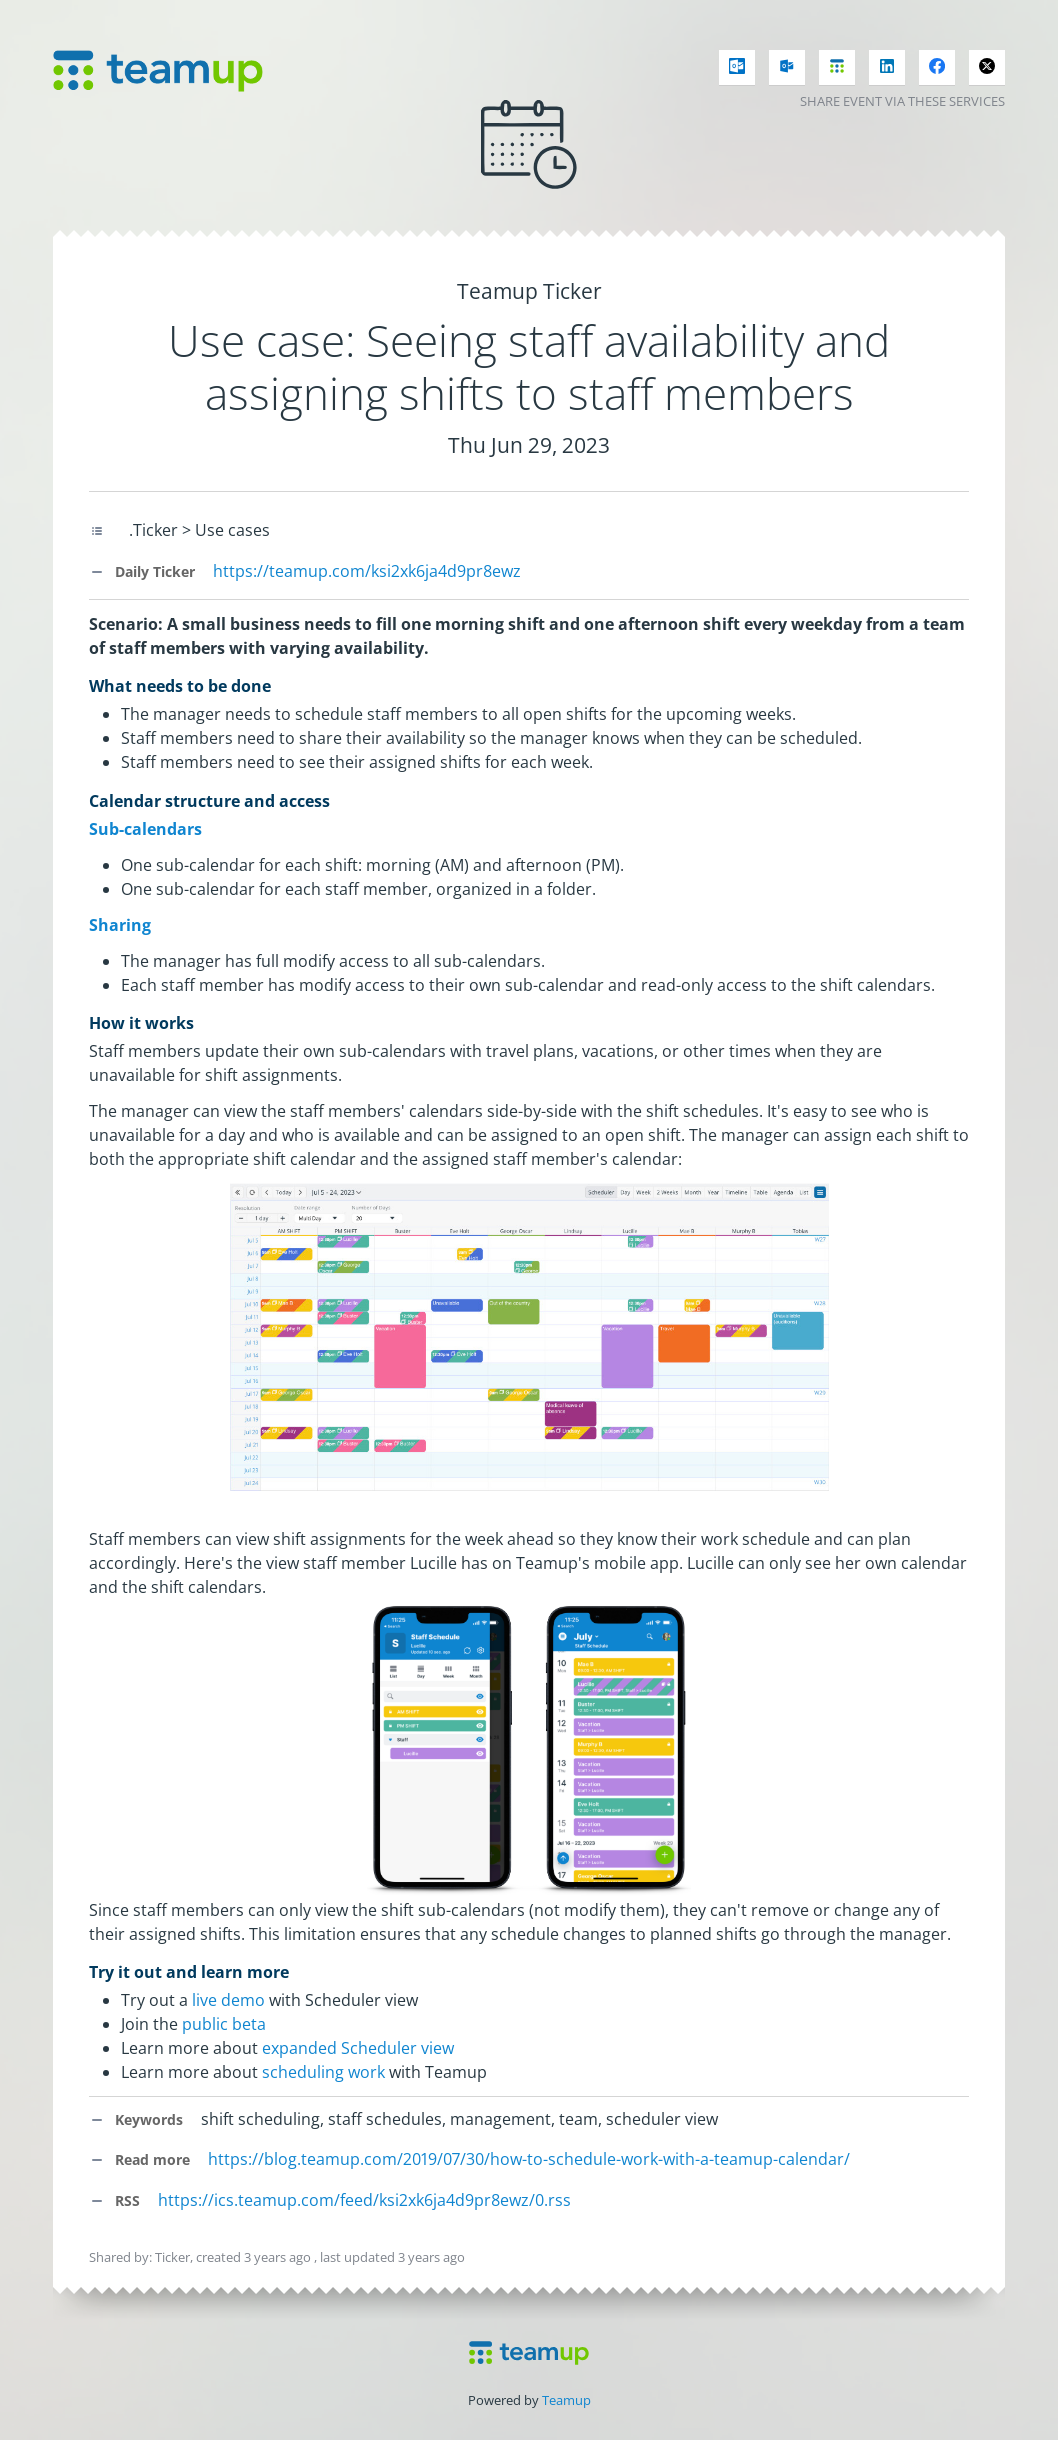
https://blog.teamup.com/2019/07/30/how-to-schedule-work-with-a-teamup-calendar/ (529, 2159)
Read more (139, 2159)
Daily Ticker (142, 571)
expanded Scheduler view (358, 2048)
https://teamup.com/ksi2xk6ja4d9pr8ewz (367, 571)
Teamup (566, 2400)
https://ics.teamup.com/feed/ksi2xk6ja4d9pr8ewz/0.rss (364, 2200)
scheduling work (323, 2072)
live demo (228, 2000)
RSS (114, 2200)
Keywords (136, 2119)
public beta (224, 2024)
